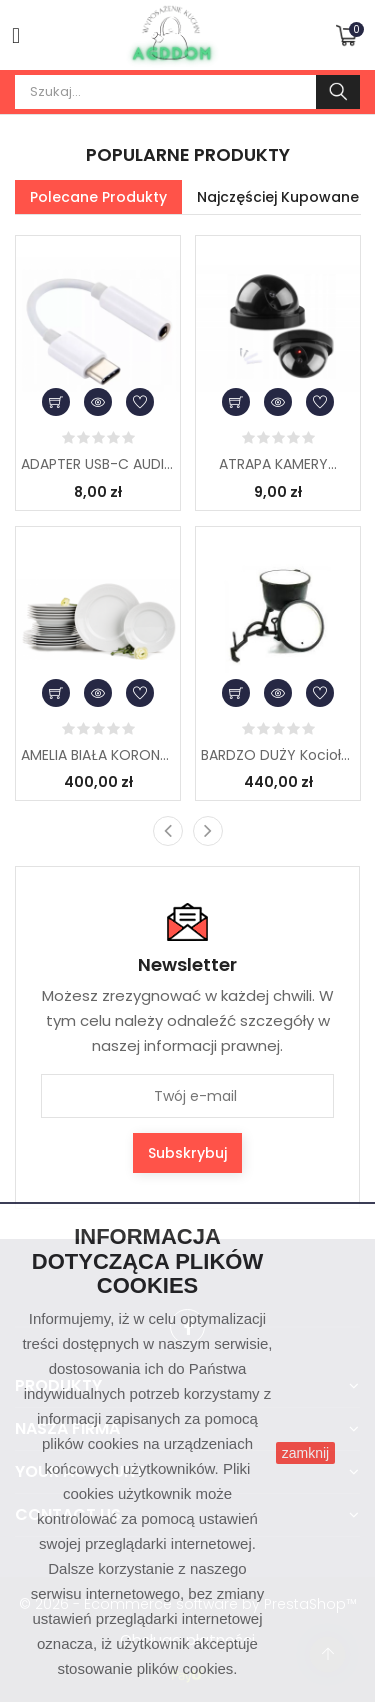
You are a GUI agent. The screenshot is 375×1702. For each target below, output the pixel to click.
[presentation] (168, 831)
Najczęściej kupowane (278, 197)
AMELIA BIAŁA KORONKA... (98, 755)
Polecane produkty (98, 197)
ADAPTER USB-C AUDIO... (98, 464)
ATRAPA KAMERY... (278, 464)
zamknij (305, 1453)
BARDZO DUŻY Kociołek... (278, 755)
